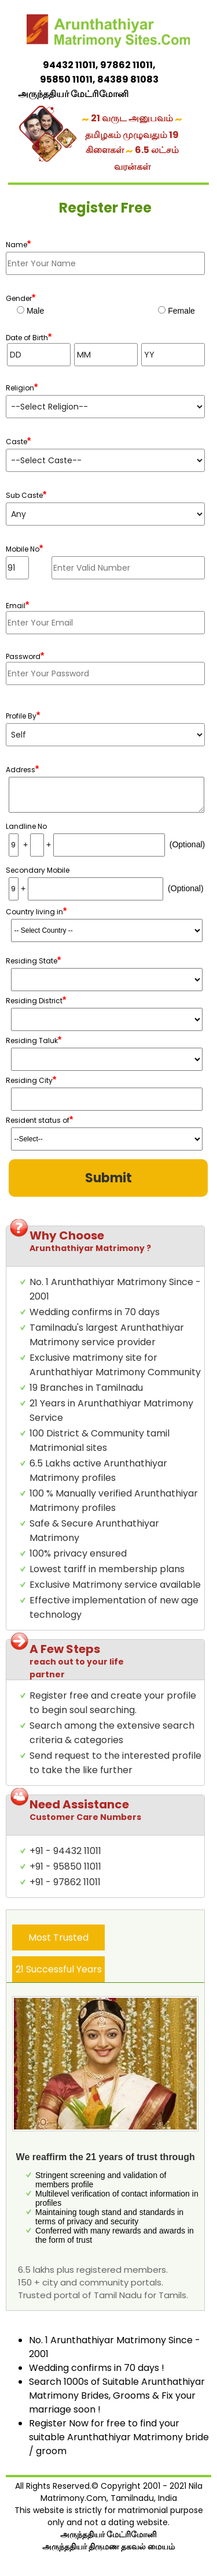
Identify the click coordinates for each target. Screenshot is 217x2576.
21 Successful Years (59, 1969)
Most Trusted (58, 1937)
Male (34, 310)
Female (180, 310)
